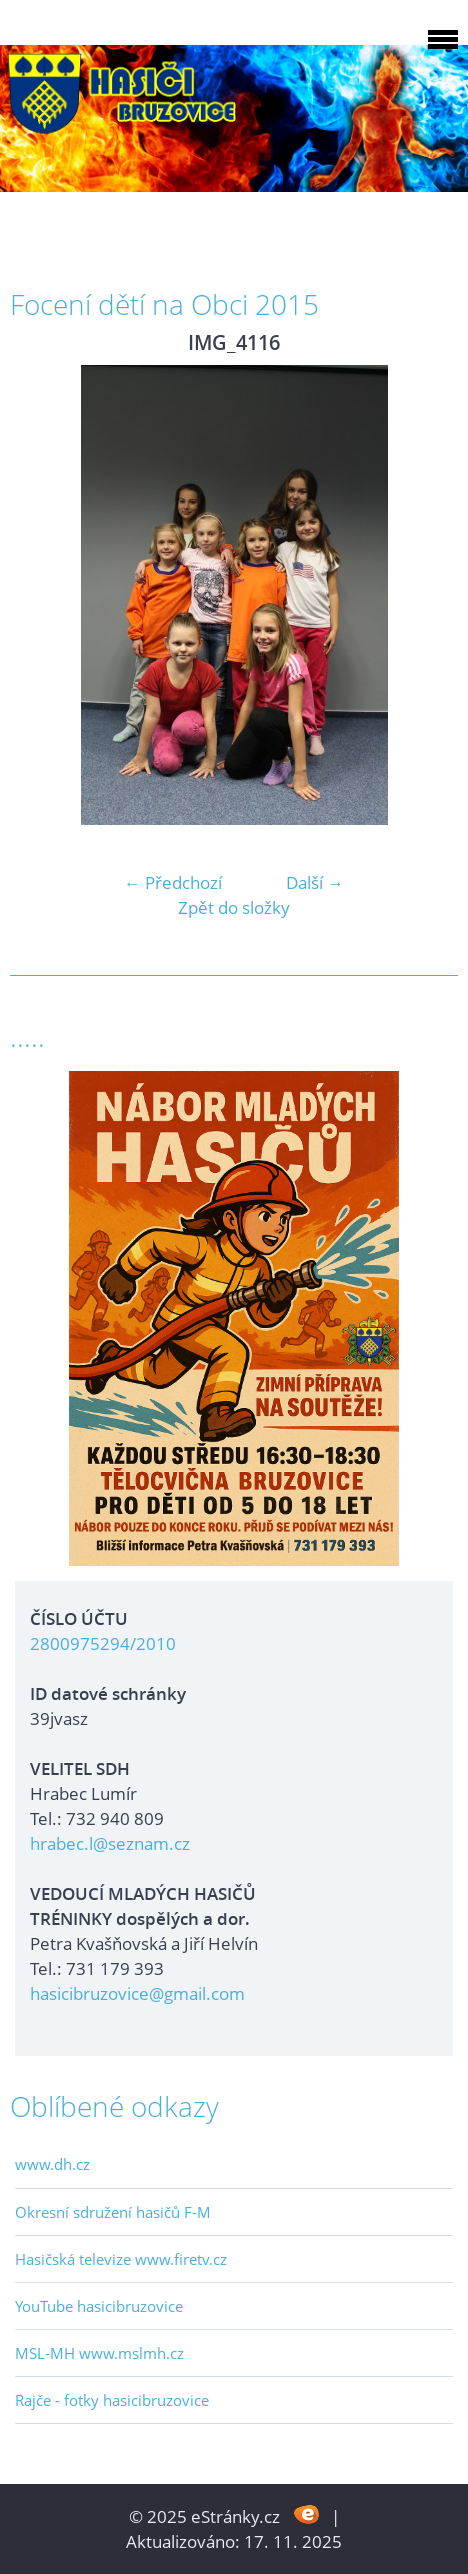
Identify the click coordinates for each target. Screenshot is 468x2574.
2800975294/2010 (103, 1643)
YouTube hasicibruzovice (99, 2306)
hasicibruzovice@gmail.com (137, 1993)
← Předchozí (173, 882)
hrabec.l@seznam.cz (110, 1843)
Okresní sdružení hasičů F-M (113, 2212)
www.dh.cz (52, 2164)
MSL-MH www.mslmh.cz (99, 2353)
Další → (315, 882)
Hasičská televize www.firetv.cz (121, 2259)
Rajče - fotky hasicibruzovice (112, 2400)
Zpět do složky (234, 907)
